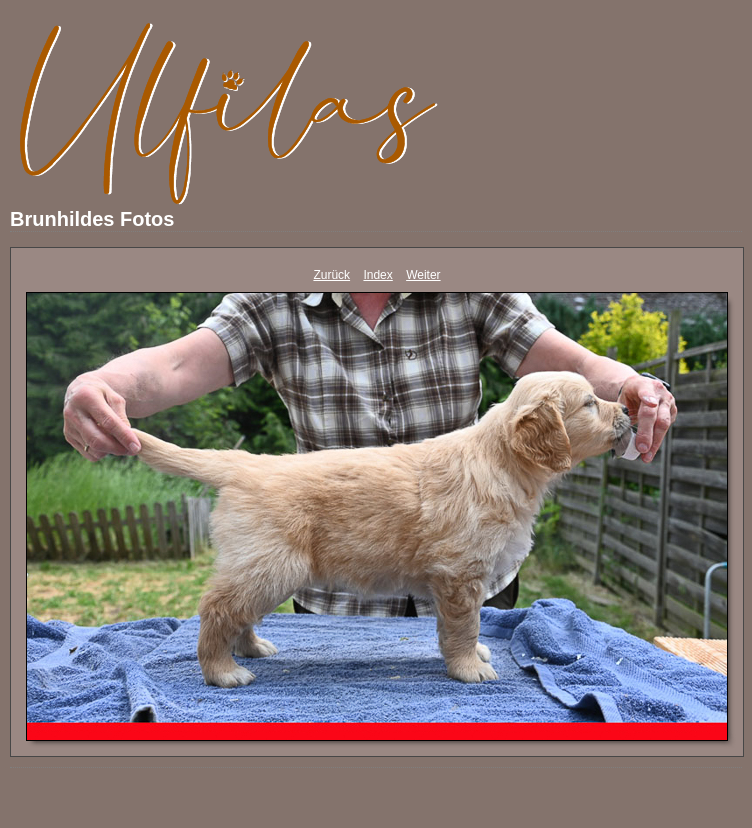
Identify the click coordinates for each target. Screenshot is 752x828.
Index (377, 275)
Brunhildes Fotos (92, 219)
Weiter (423, 275)
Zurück (331, 275)
